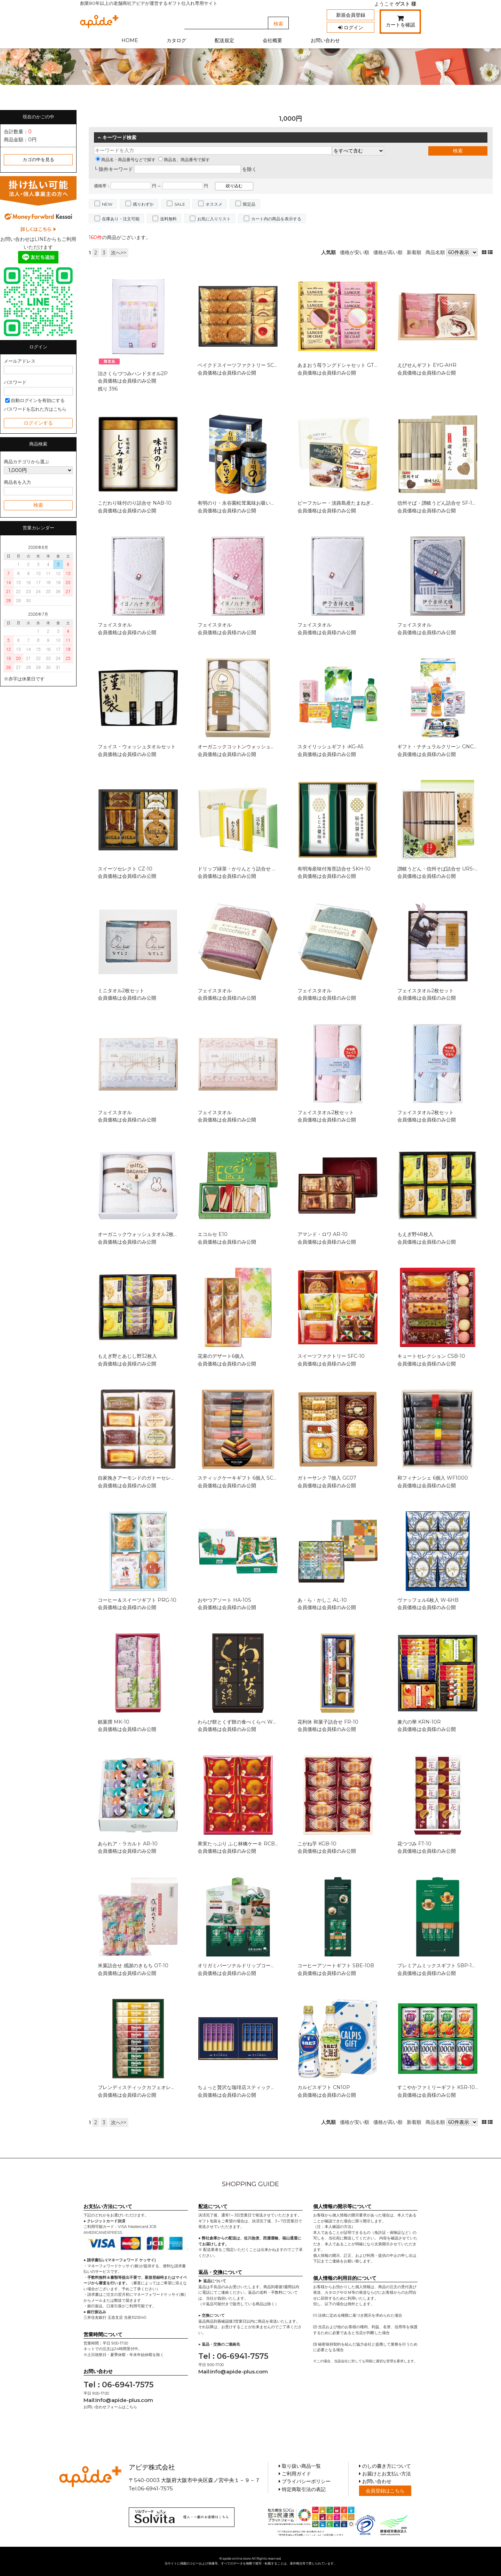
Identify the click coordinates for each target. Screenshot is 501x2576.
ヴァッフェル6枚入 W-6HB (428, 1600)
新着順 (414, 252)
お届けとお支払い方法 (385, 2474)
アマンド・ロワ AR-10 (322, 1234)
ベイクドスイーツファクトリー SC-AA (240, 365)
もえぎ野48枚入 (415, 1234)
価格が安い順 (354, 252)
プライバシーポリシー (305, 2481)
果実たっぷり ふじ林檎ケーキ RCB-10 (240, 1844)
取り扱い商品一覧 (300, 2466)
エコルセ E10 (213, 1234)
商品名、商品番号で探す (184, 159)
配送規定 (224, 40)
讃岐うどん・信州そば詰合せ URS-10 (438, 869)
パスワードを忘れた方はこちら (35, 409)
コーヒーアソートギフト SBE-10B (335, 1965)
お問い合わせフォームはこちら (110, 2406)
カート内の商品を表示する (276, 218)
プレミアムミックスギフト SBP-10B (438, 1965)
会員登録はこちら (385, 2491)
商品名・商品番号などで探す (126, 159)
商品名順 (435, 252)
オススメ (214, 204)
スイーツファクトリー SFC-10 (331, 1356)
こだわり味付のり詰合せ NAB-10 (135, 503)
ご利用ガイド (295, 2474)
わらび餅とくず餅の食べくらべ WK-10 (241, 1722)
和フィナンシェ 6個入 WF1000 (432, 1478)
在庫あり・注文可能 (121, 218)
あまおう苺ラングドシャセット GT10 (338, 365)
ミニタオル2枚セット (121, 990)
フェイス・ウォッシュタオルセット (137, 746)
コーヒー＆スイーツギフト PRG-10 (137, 1600)
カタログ (176, 40)
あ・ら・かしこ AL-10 (322, 1600)
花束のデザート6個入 (221, 1356)
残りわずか (143, 204)
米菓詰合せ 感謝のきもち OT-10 (133, 1965)
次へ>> (118, 253)
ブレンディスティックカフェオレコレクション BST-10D (160, 2087)
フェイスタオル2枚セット (425, 990)
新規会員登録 (350, 15)
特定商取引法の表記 (302, 2489)
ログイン (350, 27)
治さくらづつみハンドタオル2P (133, 373)
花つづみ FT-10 (414, 1844)
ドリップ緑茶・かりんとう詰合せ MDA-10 (245, 869)
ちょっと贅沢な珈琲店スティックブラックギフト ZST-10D (262, 2087)
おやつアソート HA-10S (224, 1600)
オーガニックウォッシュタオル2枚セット (143, 1234)
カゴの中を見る (38, 159)
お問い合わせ (325, 40)
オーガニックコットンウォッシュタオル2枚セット (253, 746)
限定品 (249, 204)
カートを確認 (400, 22)
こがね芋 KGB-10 (316, 1844)
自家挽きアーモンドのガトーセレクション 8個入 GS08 (159, 1478)
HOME (129, 40)
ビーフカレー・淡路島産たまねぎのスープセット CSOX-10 (362, 503)
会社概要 (272, 40)
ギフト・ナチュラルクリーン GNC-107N (442, 746)
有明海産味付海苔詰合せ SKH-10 (334, 869)
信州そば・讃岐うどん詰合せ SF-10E (438, 503)
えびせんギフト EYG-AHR (426, 365)
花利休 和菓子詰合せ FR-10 (327, 1722)
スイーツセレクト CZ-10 (125, 869)
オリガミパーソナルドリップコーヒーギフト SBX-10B (258, 1965)
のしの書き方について (385, 2466)
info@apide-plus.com (124, 2400)
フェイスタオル (115, 625)
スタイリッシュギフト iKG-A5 (330, 746)
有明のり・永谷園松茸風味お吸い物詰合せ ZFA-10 (253, 503)
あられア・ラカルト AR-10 (128, 1844)
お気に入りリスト (214, 218)
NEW (107, 204)
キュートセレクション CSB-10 (431, 1356)
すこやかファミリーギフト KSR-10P (438, 2087)
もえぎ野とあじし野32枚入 (127, 1356)
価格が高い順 (388, 252)
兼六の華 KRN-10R (419, 1722)
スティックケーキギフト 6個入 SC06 (238, 1478)
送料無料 (168, 218)
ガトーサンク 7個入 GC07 (326, 1478)
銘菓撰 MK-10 (113, 1722)
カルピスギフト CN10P (323, 2087)
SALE (179, 204)
